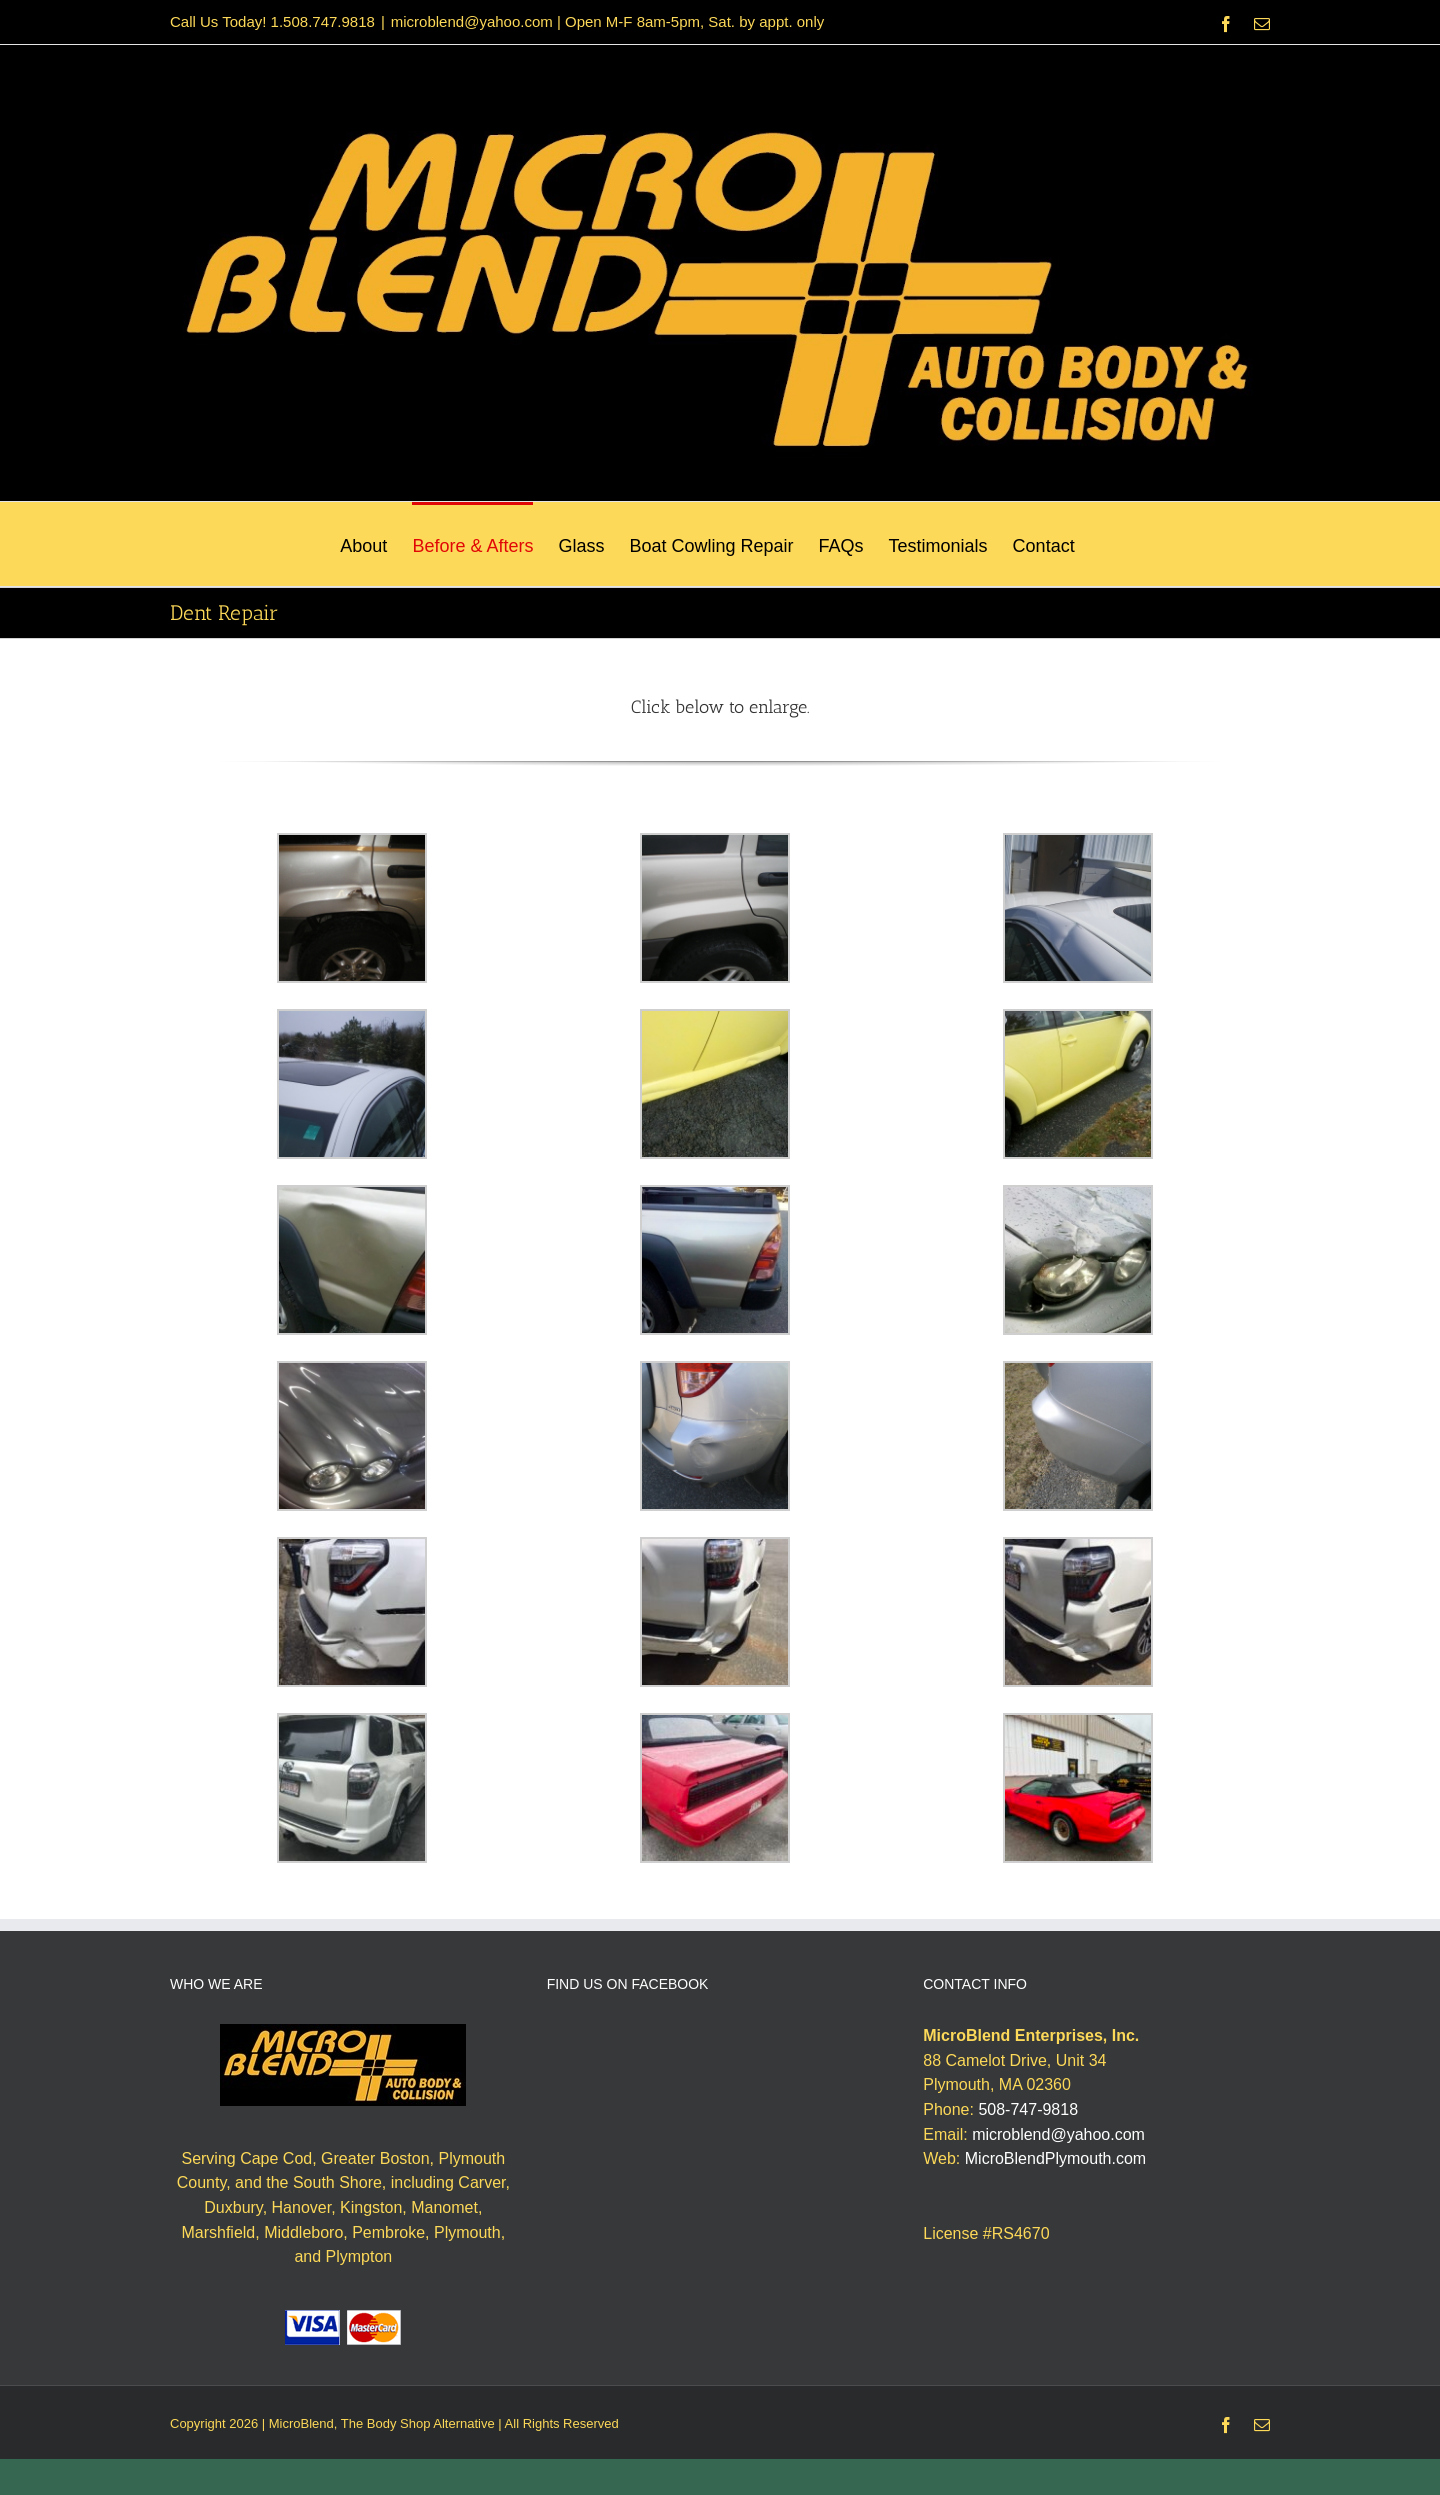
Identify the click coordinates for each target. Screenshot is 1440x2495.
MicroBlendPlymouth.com (1055, 2158)
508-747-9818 (1028, 2109)
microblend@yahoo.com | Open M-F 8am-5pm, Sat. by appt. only (607, 21)
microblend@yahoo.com (1058, 2134)
